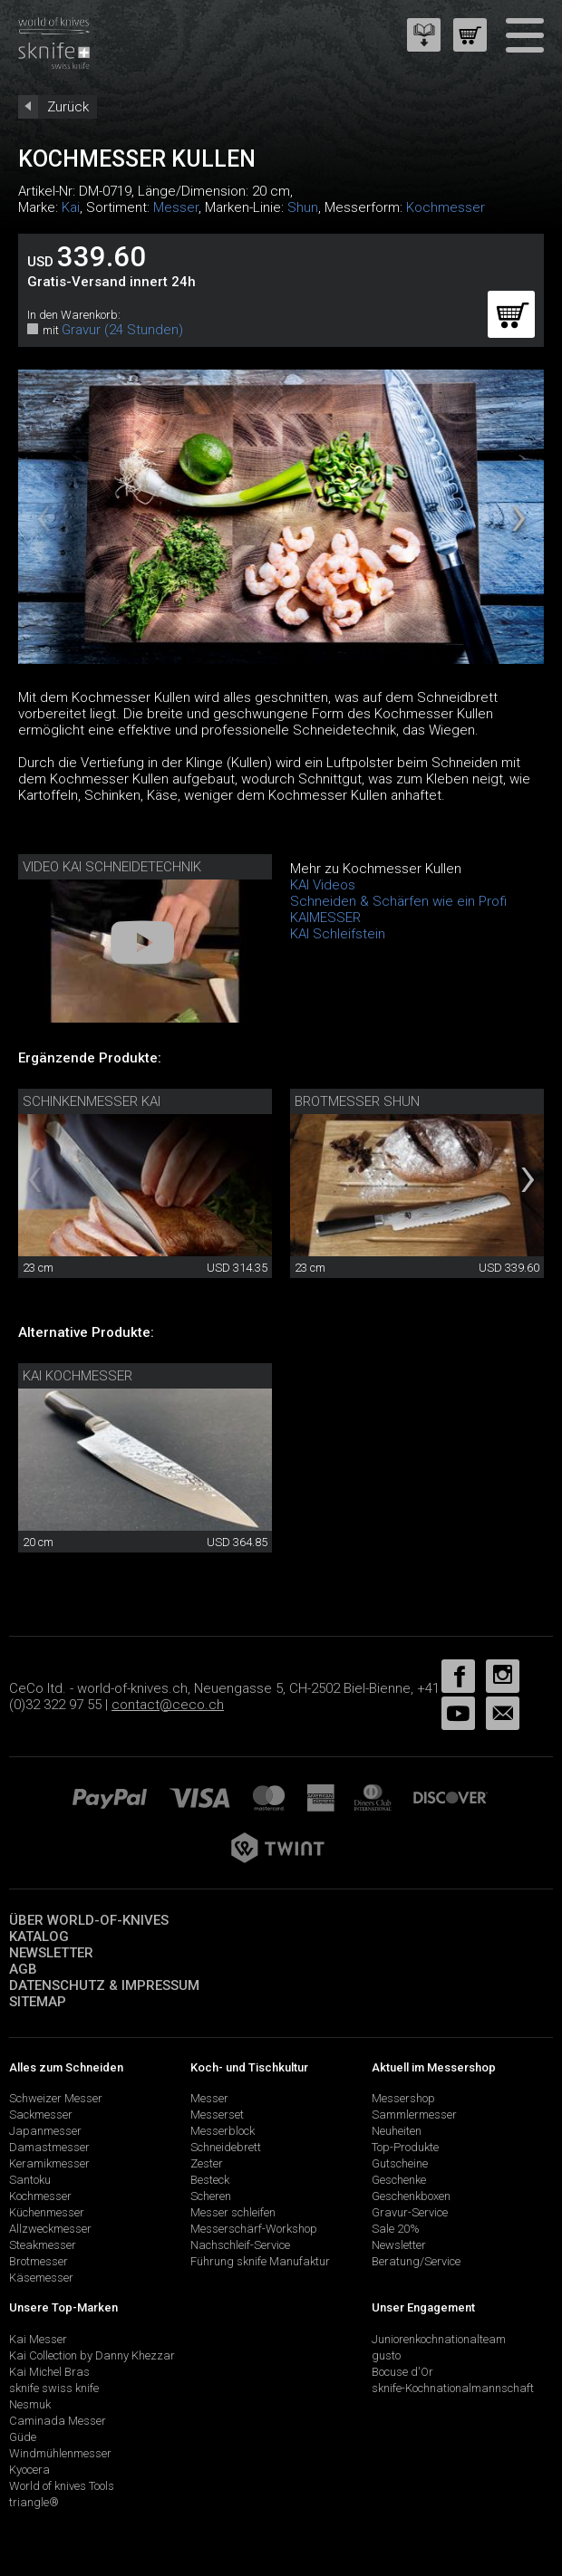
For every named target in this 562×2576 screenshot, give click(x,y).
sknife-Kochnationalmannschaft (453, 2388)
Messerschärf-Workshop (253, 2228)
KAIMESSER (325, 917)
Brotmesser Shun (357, 1101)
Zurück (68, 107)
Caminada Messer (57, 2420)
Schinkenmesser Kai (91, 1101)
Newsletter (51, 1953)
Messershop (403, 2098)
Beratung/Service (416, 2261)
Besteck (209, 2180)
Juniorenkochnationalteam (439, 2339)
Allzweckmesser (50, 2228)
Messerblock (222, 2131)
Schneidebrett (225, 2147)
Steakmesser (42, 2245)
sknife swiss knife (54, 2388)
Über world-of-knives (89, 1920)
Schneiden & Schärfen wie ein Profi (398, 901)
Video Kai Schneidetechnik (112, 867)
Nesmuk (30, 2404)
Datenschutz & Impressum (104, 1985)
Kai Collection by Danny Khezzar (92, 2355)
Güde (22, 2437)
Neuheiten (397, 2131)
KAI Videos (322, 885)
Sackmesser (41, 2114)
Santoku (30, 2180)
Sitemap (37, 2002)
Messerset (217, 2114)
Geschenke (399, 2180)
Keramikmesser (49, 2163)
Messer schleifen (233, 2212)
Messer (176, 207)
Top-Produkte (405, 2147)
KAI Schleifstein (337, 934)
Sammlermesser (414, 2114)
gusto (386, 2355)
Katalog (39, 1936)
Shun (302, 207)
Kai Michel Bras (49, 2372)
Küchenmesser (46, 2212)
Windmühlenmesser (60, 2453)
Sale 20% (396, 2228)
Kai (71, 207)
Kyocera (29, 2469)
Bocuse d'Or (402, 2372)
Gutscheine (400, 2163)
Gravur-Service (410, 2212)
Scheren (210, 2196)
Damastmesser (49, 2147)
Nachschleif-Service (240, 2245)
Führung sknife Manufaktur (260, 2261)
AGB (23, 1969)
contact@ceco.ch (167, 1705)
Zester (206, 2163)
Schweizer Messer (55, 2098)
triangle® (34, 2502)
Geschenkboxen (411, 2196)
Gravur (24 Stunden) (122, 330)
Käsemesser (41, 2277)
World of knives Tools (61, 2486)
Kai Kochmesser (77, 1376)
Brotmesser (38, 2261)
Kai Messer (38, 2339)
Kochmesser (445, 207)
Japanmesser (45, 2131)
